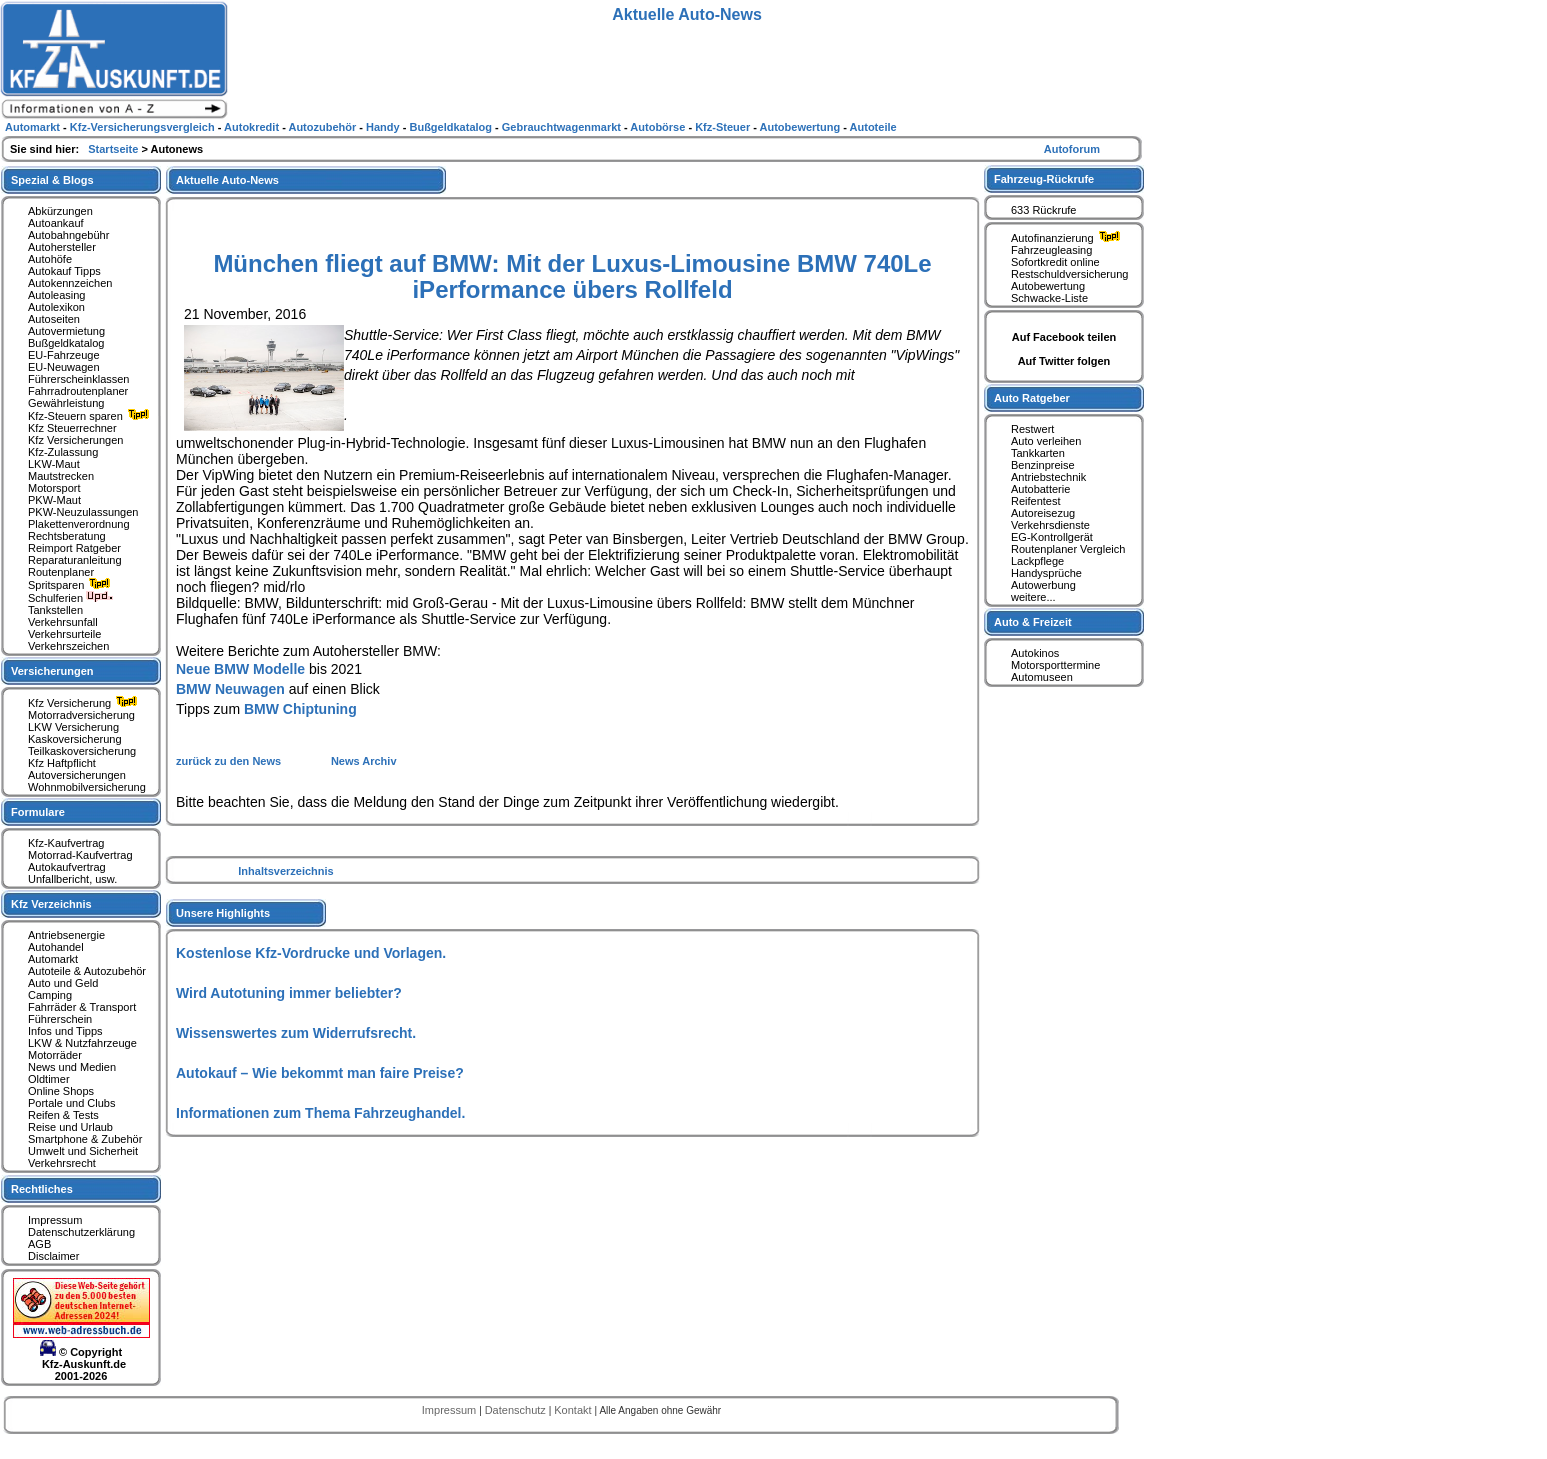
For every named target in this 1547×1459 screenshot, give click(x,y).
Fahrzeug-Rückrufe (1044, 179)
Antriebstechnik (1048, 477)
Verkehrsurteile (64, 634)
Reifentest (1036, 501)
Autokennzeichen (70, 283)
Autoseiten (54, 319)
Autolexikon (56, 307)
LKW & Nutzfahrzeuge (82, 1043)
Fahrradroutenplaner (78, 391)
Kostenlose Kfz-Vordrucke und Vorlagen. (311, 953)
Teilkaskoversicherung (82, 751)
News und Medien (72, 1067)
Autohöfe (50, 259)
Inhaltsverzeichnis (285, 871)
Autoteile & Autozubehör (87, 971)
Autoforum (1072, 149)
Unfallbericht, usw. (72, 879)
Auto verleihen (1046, 441)
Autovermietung (66, 331)
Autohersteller (62, 247)
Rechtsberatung (67, 536)
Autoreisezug (1043, 513)
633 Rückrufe (1043, 210)
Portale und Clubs (71, 1103)
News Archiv (364, 761)
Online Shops (61, 1091)
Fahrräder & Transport (82, 1007)
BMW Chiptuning (300, 709)
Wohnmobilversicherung (87, 787)
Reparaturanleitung (75, 560)
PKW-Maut (54, 500)
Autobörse (659, 127)
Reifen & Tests (63, 1115)
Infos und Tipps (65, 1031)
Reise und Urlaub (70, 1127)
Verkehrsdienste (1050, 525)
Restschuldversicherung (1069, 274)
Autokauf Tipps (64, 271)
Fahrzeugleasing (1051, 250)
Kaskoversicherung (75, 739)
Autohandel (56, 947)
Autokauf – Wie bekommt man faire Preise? (320, 1073)
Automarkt (53, 959)
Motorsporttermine (1055, 665)
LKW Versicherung (73, 727)
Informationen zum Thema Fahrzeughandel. (320, 1113)
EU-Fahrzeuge (64, 355)
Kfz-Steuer (724, 127)
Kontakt (574, 1410)
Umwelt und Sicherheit (83, 1151)
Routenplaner (61, 572)
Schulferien (71, 598)
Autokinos (1035, 653)
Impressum (55, 1220)
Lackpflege (1037, 561)
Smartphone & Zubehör (85, 1139)
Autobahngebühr (68, 235)
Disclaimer (53, 1256)
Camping (50, 995)
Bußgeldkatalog (66, 343)
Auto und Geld (63, 983)
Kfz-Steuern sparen (91, 416)
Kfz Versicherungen (75, 440)
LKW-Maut (54, 464)
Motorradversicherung (81, 715)
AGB (39, 1244)
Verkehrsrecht (62, 1163)
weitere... (1033, 597)
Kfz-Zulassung (63, 452)
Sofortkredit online (1055, 262)
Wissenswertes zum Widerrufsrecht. (296, 1033)
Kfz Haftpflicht (62, 763)
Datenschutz (517, 1410)
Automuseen (1042, 677)
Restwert (1032, 429)
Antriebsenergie (66, 935)
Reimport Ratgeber (74, 548)
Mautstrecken (61, 476)
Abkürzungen (60, 211)
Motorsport (54, 488)
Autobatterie (1040, 489)
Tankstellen (55, 610)
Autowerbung (1043, 585)
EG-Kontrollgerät (1052, 537)
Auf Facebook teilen (1064, 337)
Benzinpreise (1043, 465)
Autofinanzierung (1068, 238)
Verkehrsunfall (63, 622)
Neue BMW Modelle (240, 669)
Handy (384, 127)
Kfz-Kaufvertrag (66, 843)
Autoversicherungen (77, 775)
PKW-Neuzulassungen (83, 512)
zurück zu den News (230, 761)
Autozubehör (323, 127)
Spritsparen (71, 585)
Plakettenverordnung (79, 524)
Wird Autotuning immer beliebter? (289, 993)
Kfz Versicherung (85, 703)
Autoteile (873, 127)
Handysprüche (1046, 573)
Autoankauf (56, 223)
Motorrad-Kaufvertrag (80, 855)
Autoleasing (57, 295)
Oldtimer (49, 1079)
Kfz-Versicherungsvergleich (144, 127)
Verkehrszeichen (68, 646)
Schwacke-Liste (1049, 298)
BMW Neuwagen (230, 689)
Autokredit (253, 127)
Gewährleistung (66, 403)
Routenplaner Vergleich (1068, 549)
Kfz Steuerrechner (72, 428)
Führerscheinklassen (79, 379)
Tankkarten (1038, 453)
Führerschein (60, 1019)
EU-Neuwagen (64, 367)
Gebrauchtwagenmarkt (563, 127)
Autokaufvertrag (67, 867)
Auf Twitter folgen (1064, 361)
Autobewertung (1048, 286)
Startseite (114, 149)
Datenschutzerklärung (81, 1232)
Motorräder (55, 1055)
